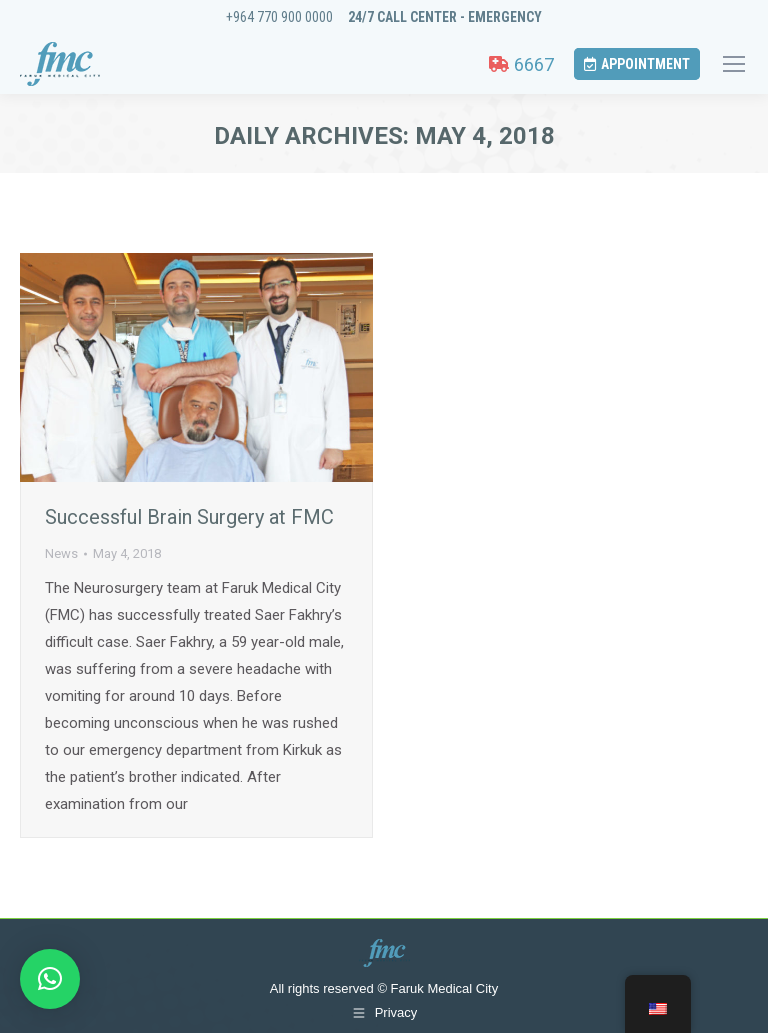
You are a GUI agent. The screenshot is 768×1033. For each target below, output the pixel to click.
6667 (521, 64)
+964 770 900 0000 (279, 17)
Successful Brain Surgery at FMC (189, 517)
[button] (50, 979)
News (61, 553)
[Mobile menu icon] (734, 64)
